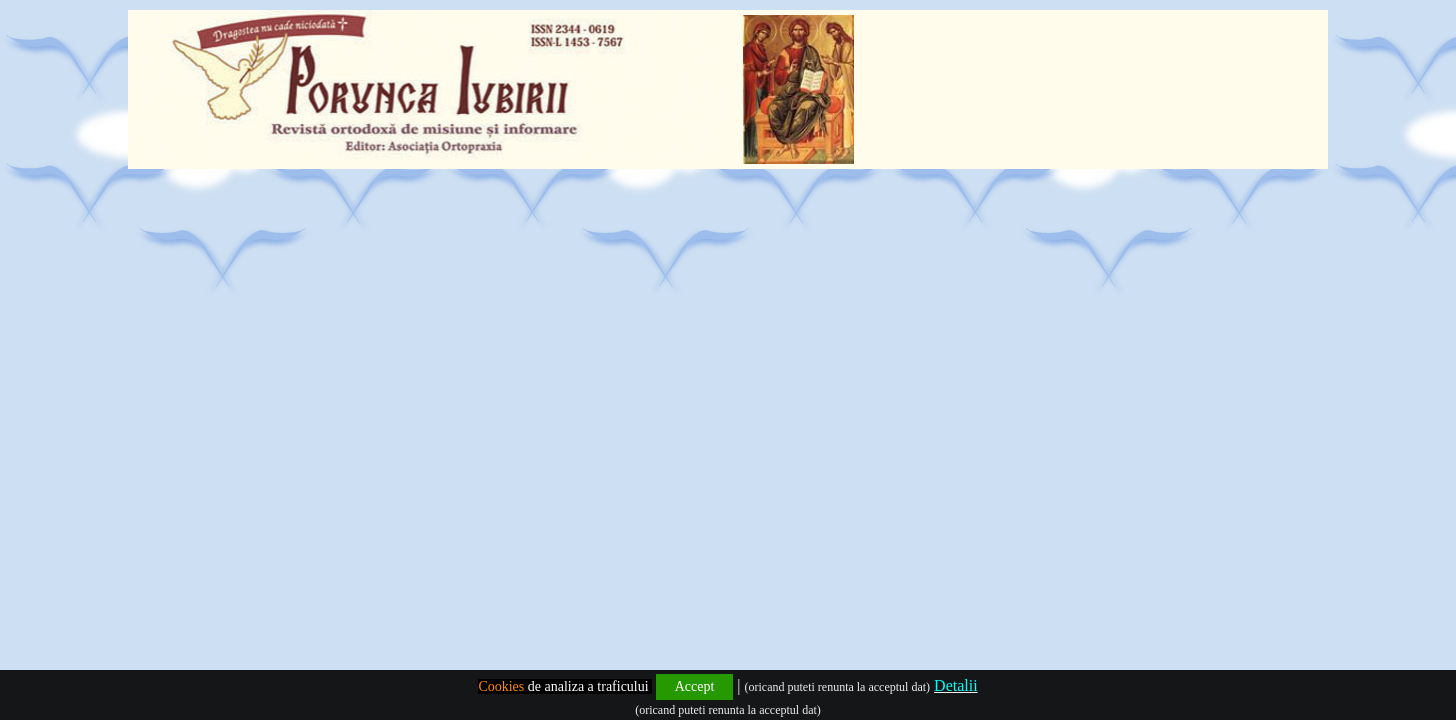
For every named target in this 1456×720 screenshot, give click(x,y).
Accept (695, 686)
